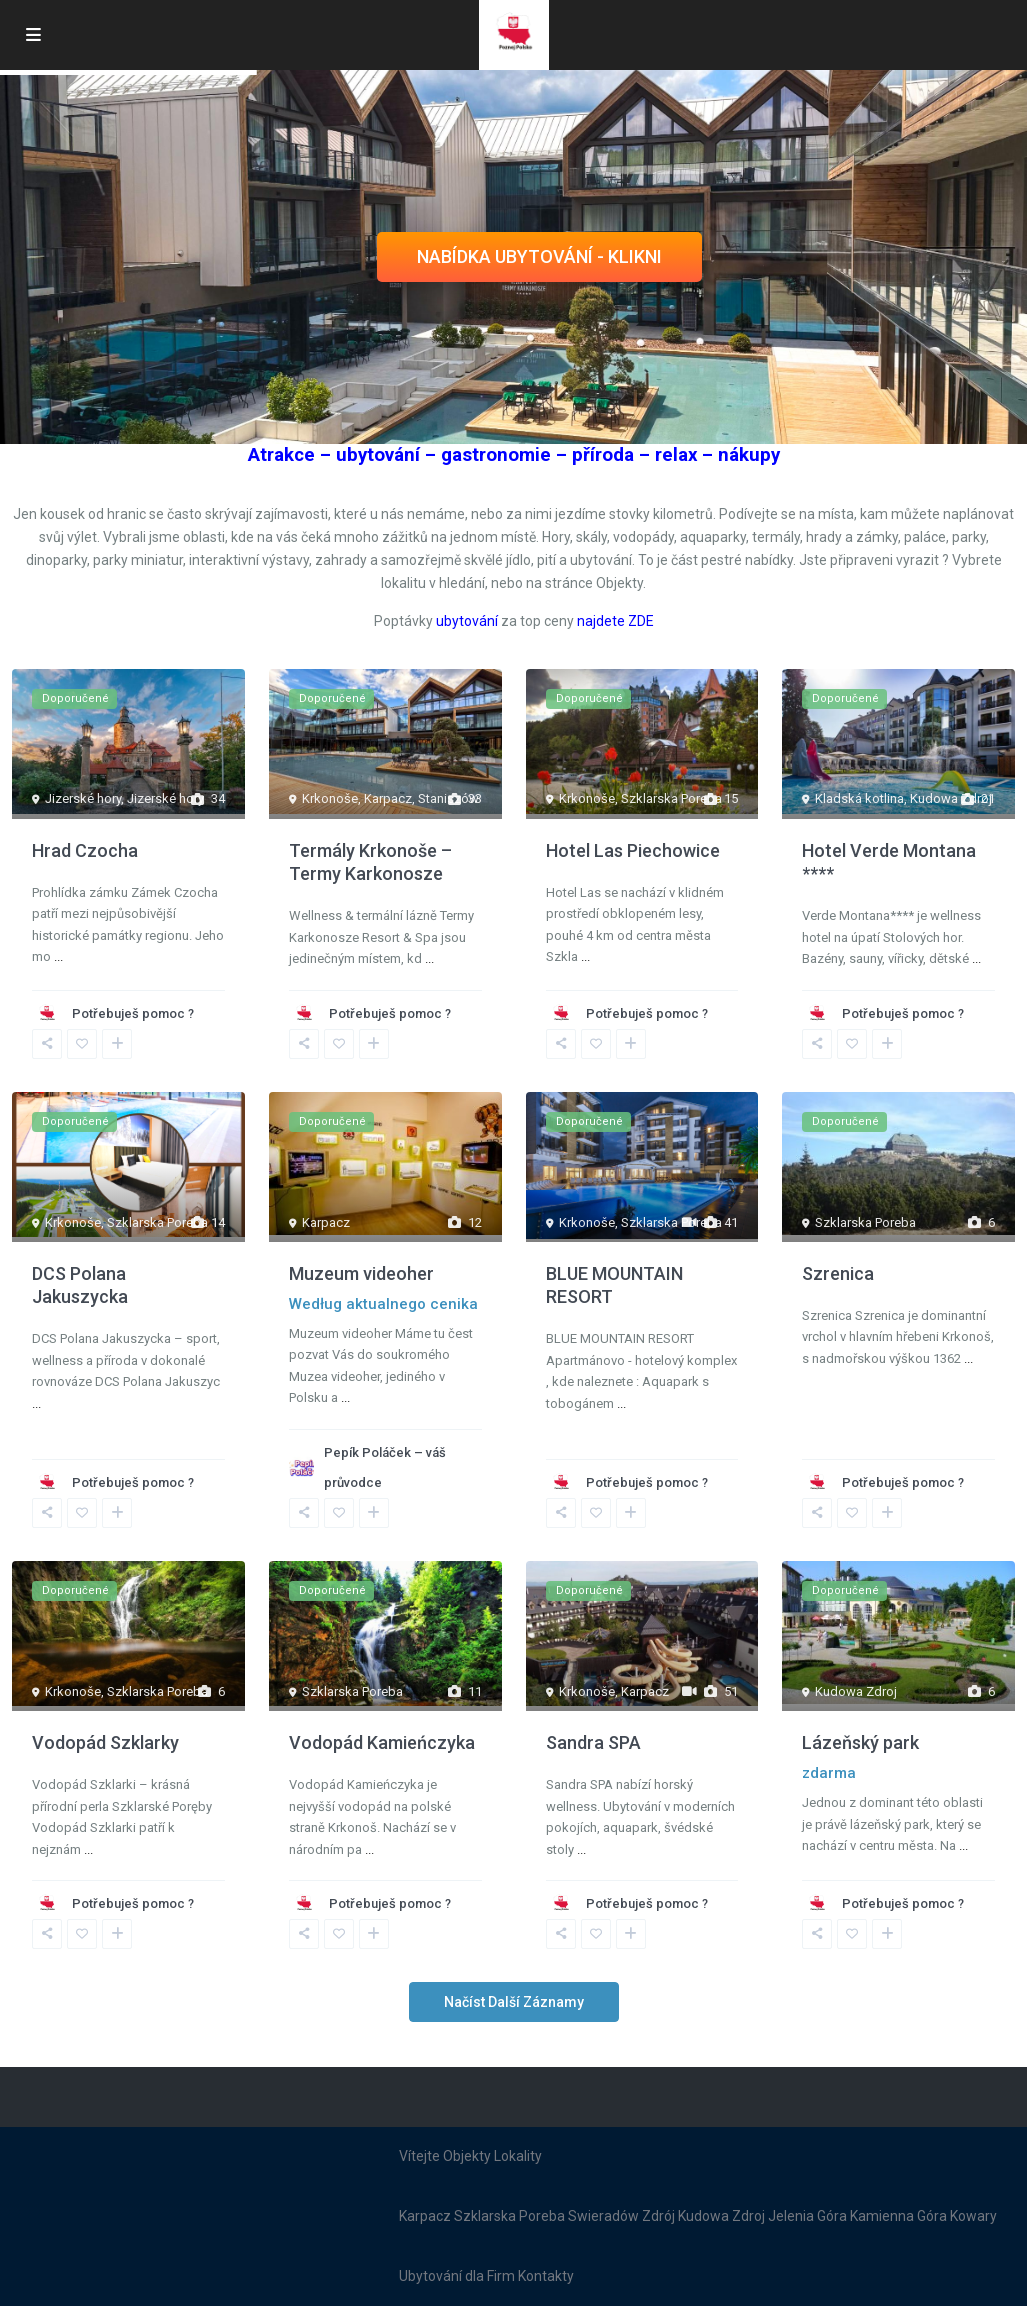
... (58, 956)
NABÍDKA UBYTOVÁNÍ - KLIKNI (539, 256)
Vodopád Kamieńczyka (382, 1742)
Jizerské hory (83, 798)
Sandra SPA (593, 1742)
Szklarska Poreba (671, 798)
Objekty (467, 2156)
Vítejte (419, 2156)
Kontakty (546, 2276)
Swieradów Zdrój (621, 2216)
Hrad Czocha (85, 850)
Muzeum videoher (361, 1273)
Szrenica (838, 1273)
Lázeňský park (860, 1742)
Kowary (973, 2216)
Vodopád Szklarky (105, 1742)
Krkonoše (330, 798)
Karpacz (388, 798)
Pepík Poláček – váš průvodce (385, 1467)
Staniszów (448, 798)
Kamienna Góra (898, 2216)
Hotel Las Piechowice (633, 850)
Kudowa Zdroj (951, 798)
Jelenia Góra (807, 2216)
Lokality (518, 2156)
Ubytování (430, 2276)
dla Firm (490, 2276)
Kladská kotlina (859, 798)
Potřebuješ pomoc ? (133, 1013)
